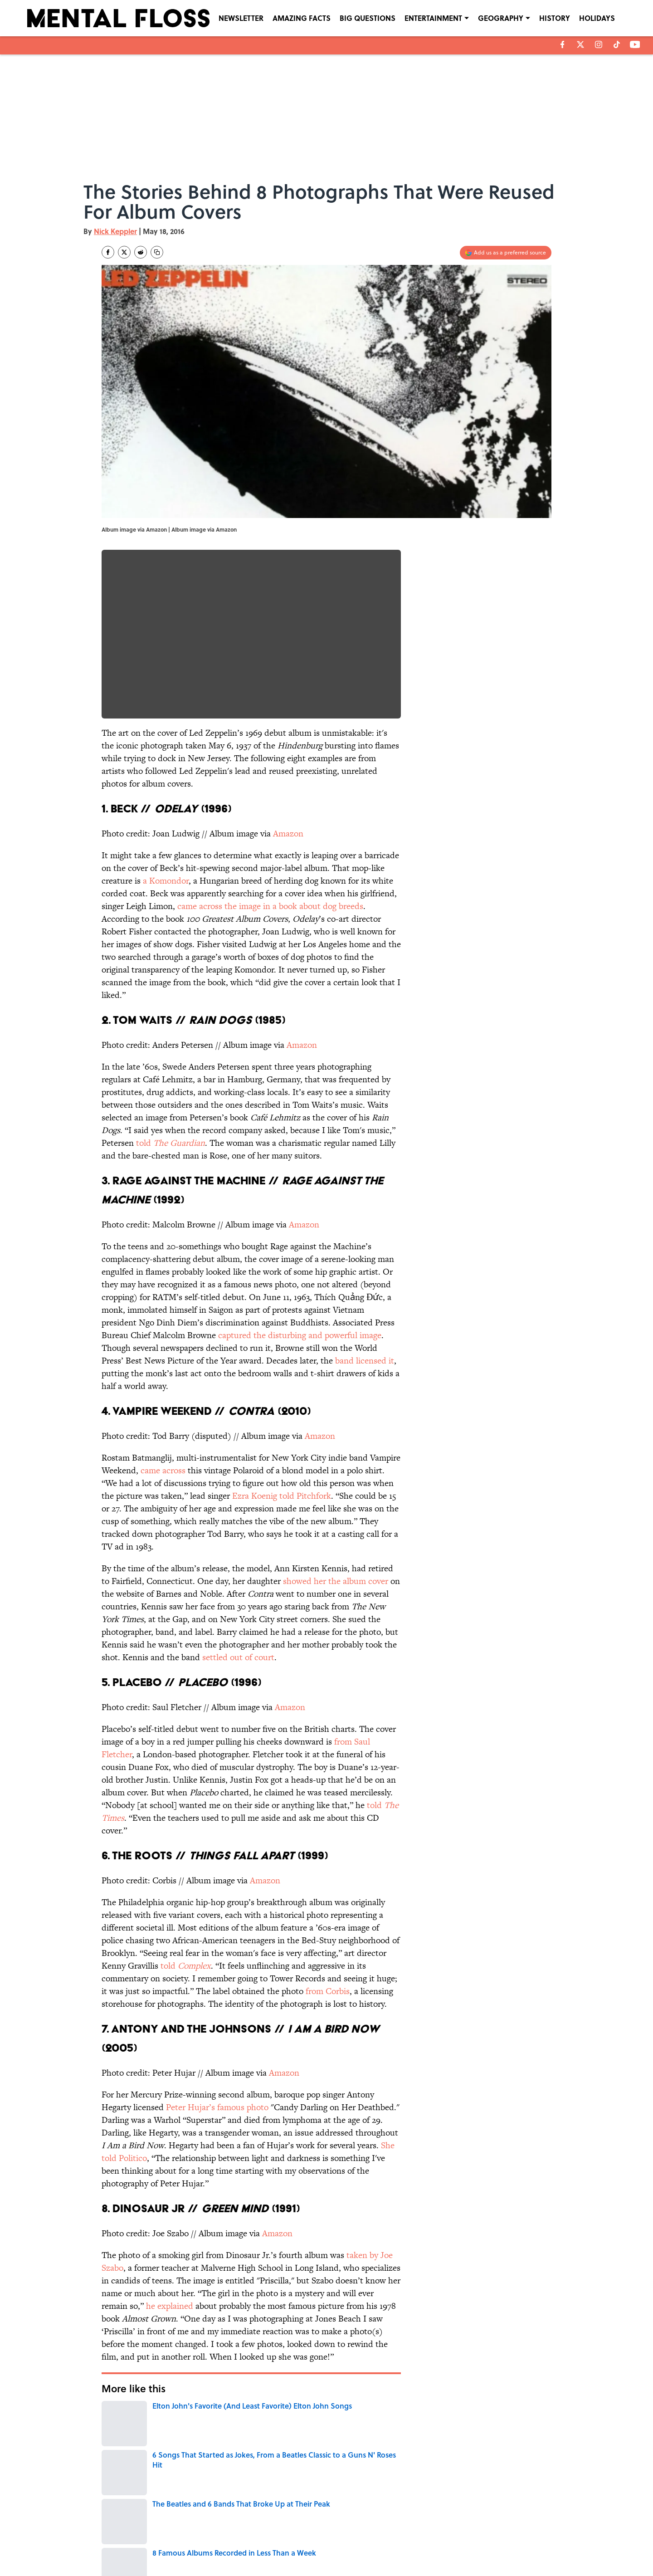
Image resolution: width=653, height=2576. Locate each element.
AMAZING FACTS (302, 18)
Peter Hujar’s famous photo (217, 2107)
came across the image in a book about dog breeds (270, 906)
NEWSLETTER (241, 18)
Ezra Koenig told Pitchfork (281, 1496)
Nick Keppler (115, 231)
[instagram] (598, 44)
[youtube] (635, 44)
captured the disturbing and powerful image (299, 1335)
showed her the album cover (335, 1581)
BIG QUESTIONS (367, 18)
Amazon (288, 833)
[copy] (157, 252)
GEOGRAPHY (500, 18)
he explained (169, 2306)
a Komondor (166, 881)
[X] (580, 44)
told (170, 1143)
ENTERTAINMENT (433, 18)
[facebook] (562, 44)
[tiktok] (617, 44)
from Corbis (328, 1991)
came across (163, 1470)
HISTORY (554, 18)
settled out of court (238, 1657)
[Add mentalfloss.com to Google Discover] (505, 252)
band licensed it (364, 1360)
